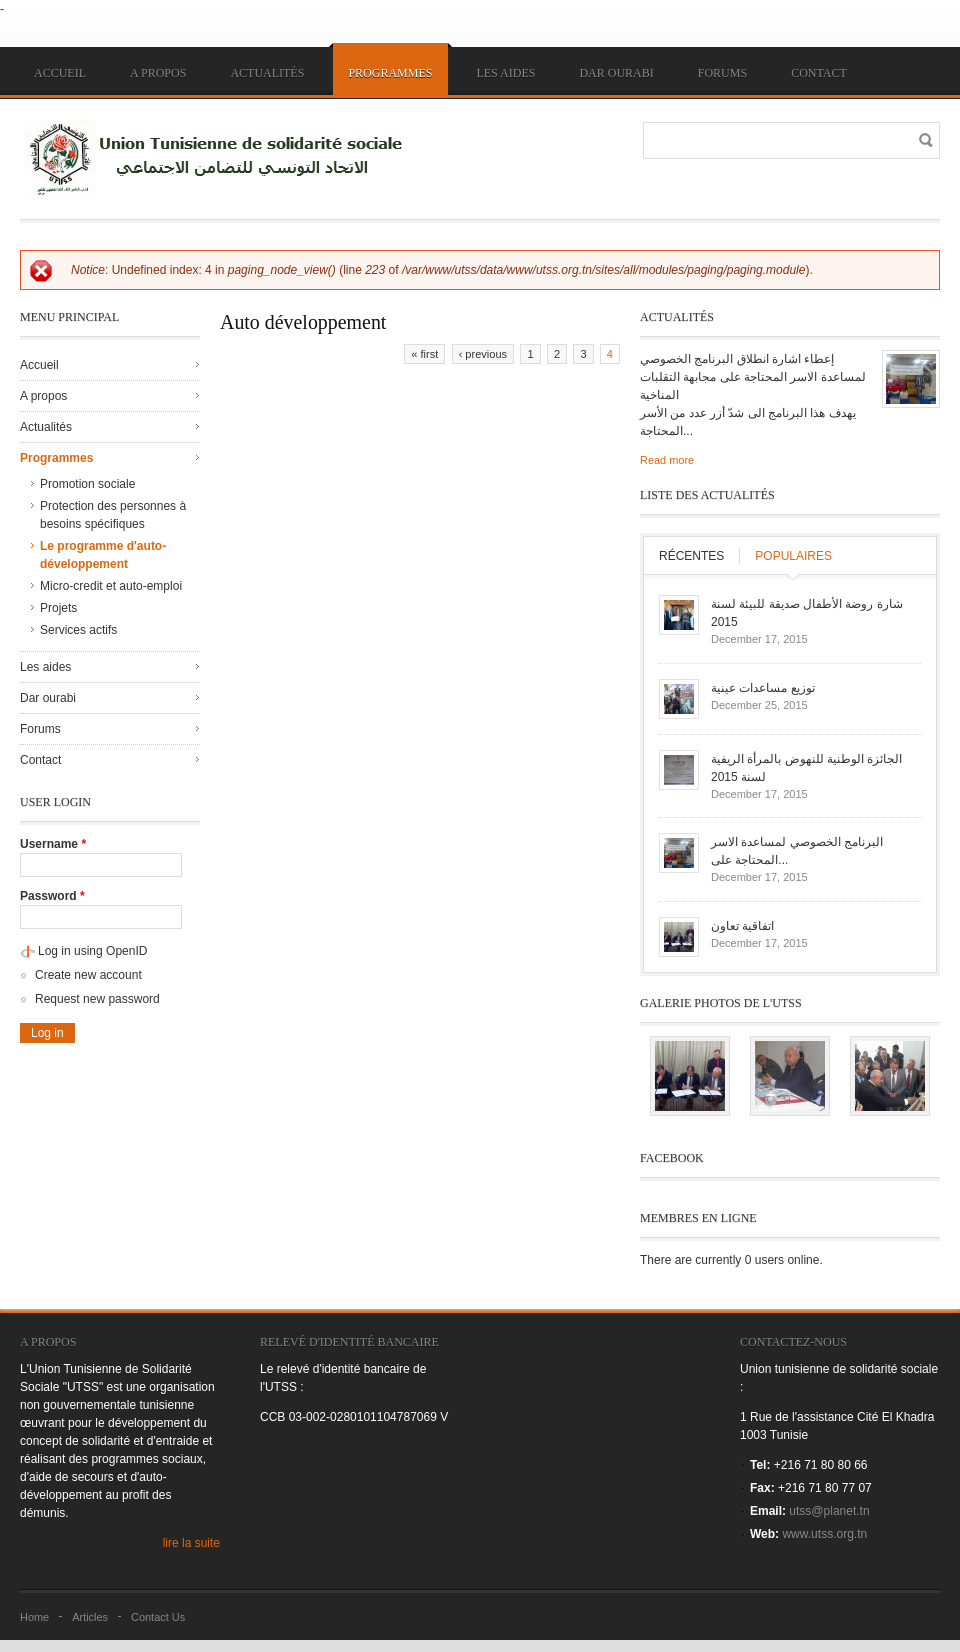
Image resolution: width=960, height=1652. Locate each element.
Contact (819, 73)
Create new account (88, 975)
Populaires (793, 556)
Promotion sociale (87, 484)
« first (424, 354)
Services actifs (78, 630)
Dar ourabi (616, 73)
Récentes (691, 556)
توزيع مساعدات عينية (763, 688)
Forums (722, 73)
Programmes (390, 73)
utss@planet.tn (829, 1511)
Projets (58, 608)
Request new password (97, 999)
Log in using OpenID (92, 951)
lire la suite (191, 1543)
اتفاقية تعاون (742, 926)
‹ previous (483, 354)
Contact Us (158, 1617)
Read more (667, 460)
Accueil (60, 73)
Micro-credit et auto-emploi (111, 586)
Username (53, 844)
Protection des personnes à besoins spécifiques (113, 515)
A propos (158, 73)
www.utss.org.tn (824, 1534)
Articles (90, 1617)
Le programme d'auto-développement (103, 555)
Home (34, 1617)
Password (52, 896)
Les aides (505, 73)
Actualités (267, 73)
